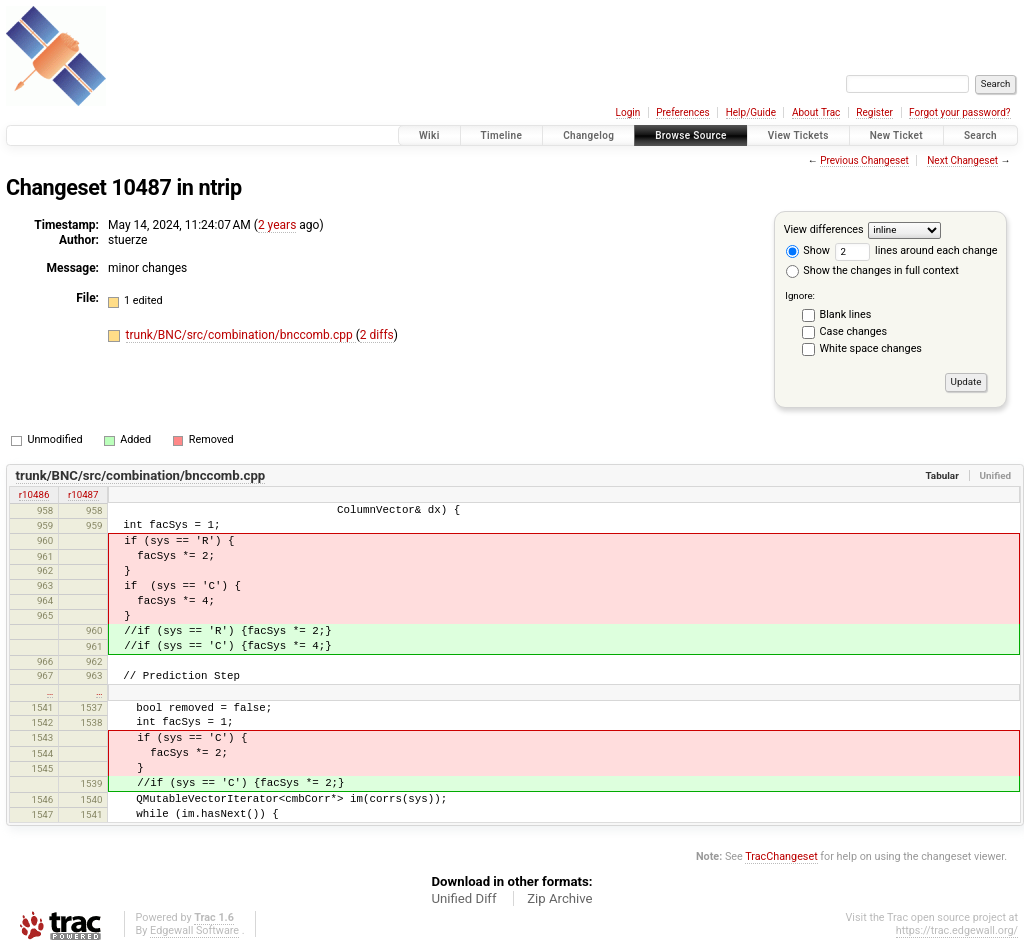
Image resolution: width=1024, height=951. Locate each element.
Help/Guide (751, 112)
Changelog (588, 135)
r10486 (34, 494)
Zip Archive (559, 898)
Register (874, 112)
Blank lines (846, 314)
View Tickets (798, 135)
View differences (824, 229)
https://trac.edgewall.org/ (957, 930)
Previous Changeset (864, 160)
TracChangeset (781, 856)
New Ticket (896, 135)
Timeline (502, 135)
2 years (277, 225)
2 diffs (377, 335)
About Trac (816, 112)
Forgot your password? (960, 112)
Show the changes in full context (872, 270)
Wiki (429, 135)
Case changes (854, 331)
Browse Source (691, 135)
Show (808, 250)
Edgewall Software (194, 930)
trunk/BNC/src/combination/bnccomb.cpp (241, 335)
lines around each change (916, 250)
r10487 (83, 494)
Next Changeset (962, 160)
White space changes (871, 348)
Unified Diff (463, 898)
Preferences (682, 112)
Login (628, 112)
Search (980, 135)
